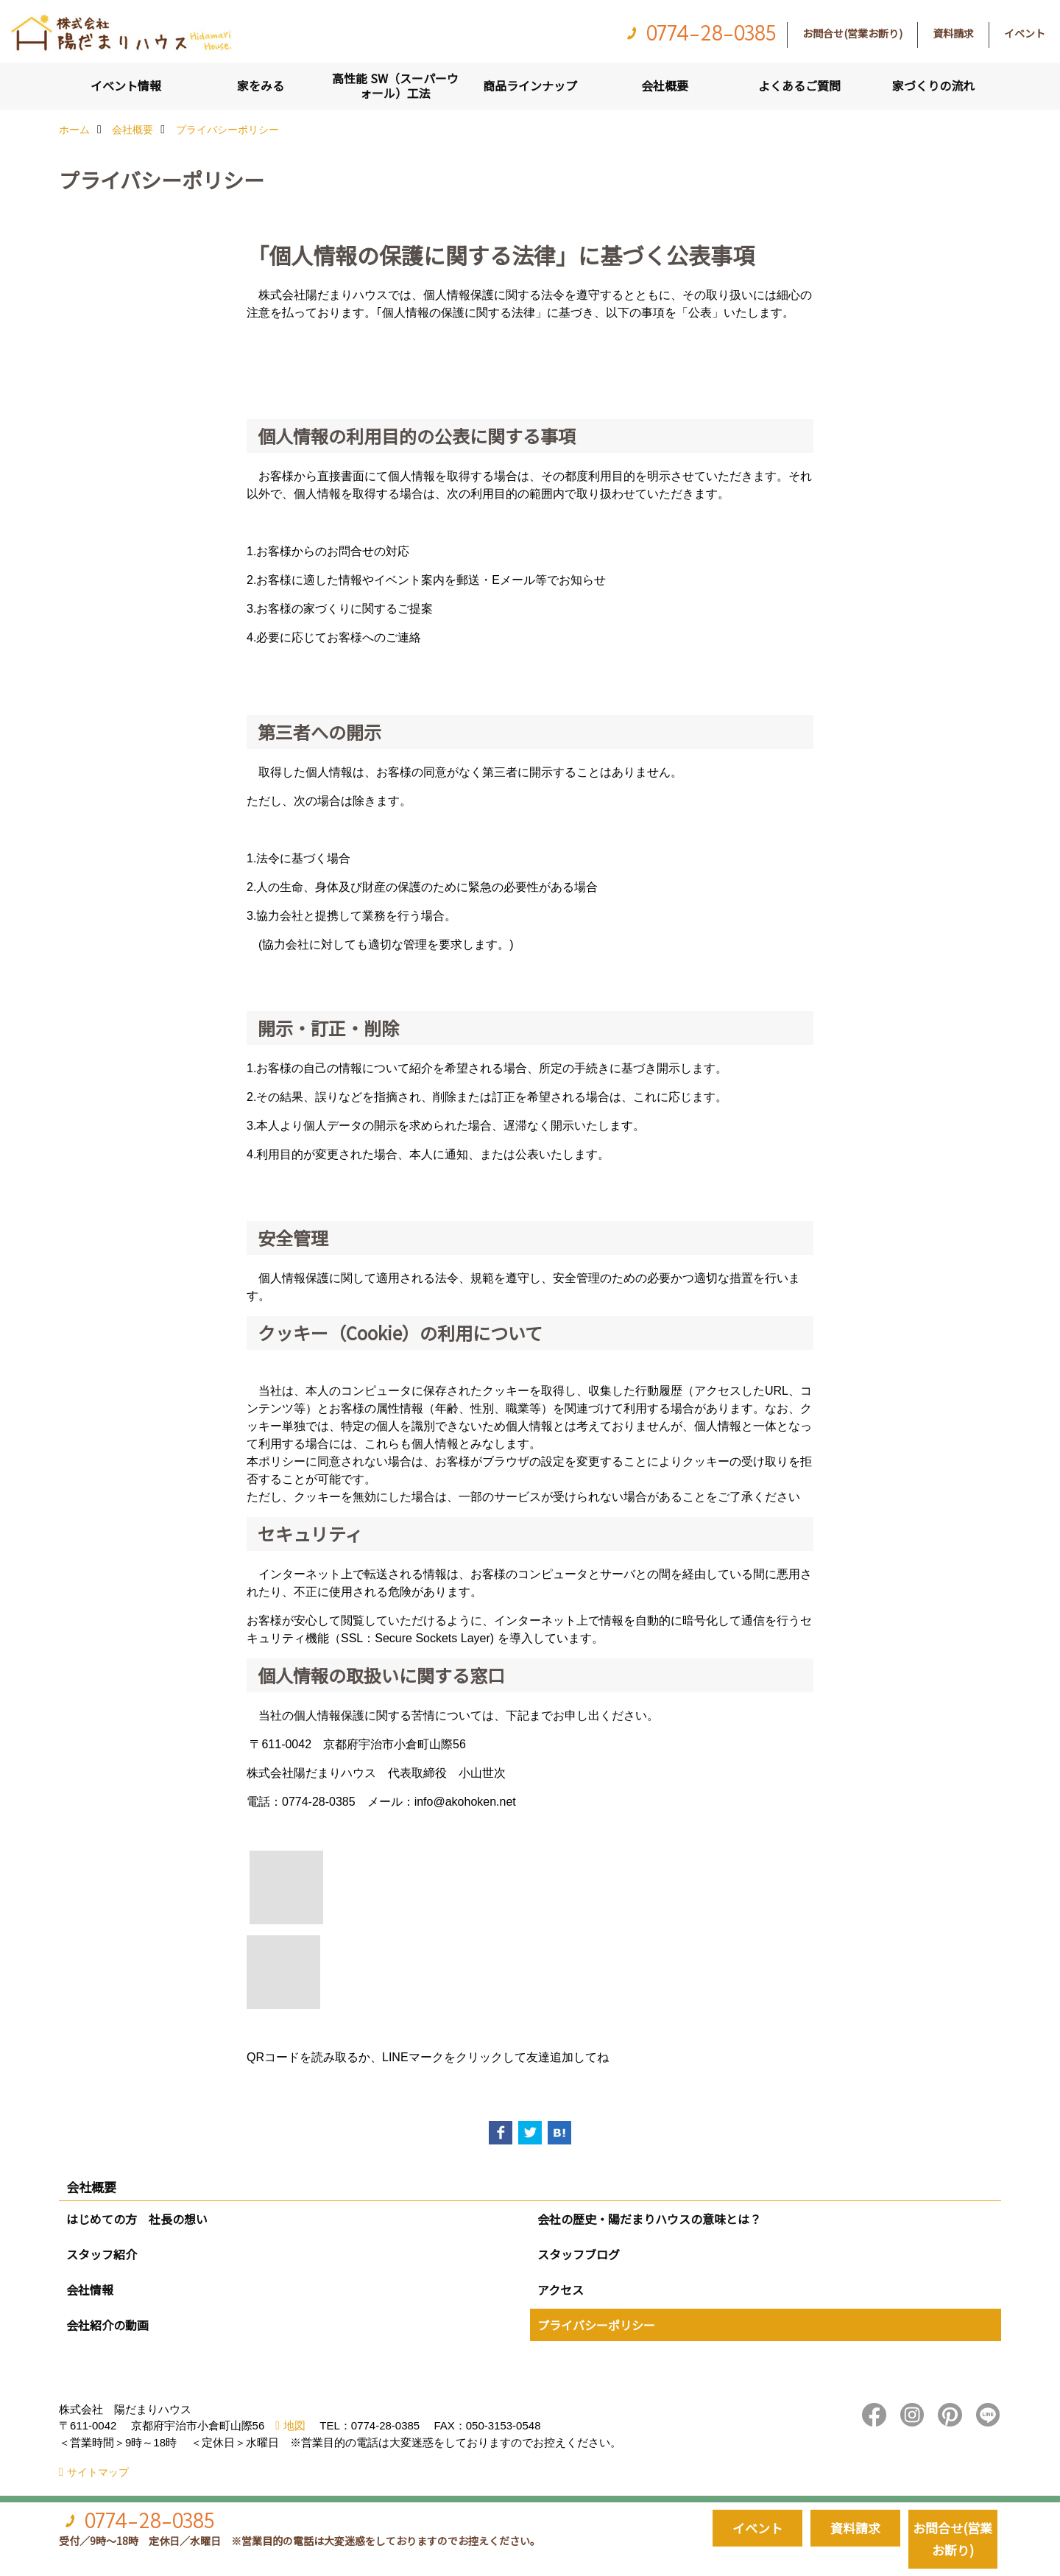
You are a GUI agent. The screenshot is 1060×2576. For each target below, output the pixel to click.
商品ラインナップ (530, 85)
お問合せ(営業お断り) (852, 33)
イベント (1024, 33)
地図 (294, 2425)
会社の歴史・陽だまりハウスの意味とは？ (649, 2219)
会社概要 (664, 85)
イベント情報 (126, 85)
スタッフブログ (578, 2254)
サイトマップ (98, 2472)
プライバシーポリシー (596, 2325)
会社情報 (89, 2289)
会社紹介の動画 (107, 2325)
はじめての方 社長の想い (137, 2219)
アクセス (560, 2289)
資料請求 (953, 33)
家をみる (260, 85)
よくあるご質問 (799, 85)
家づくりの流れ (933, 85)
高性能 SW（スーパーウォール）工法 (395, 85)
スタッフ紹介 (101, 2254)
